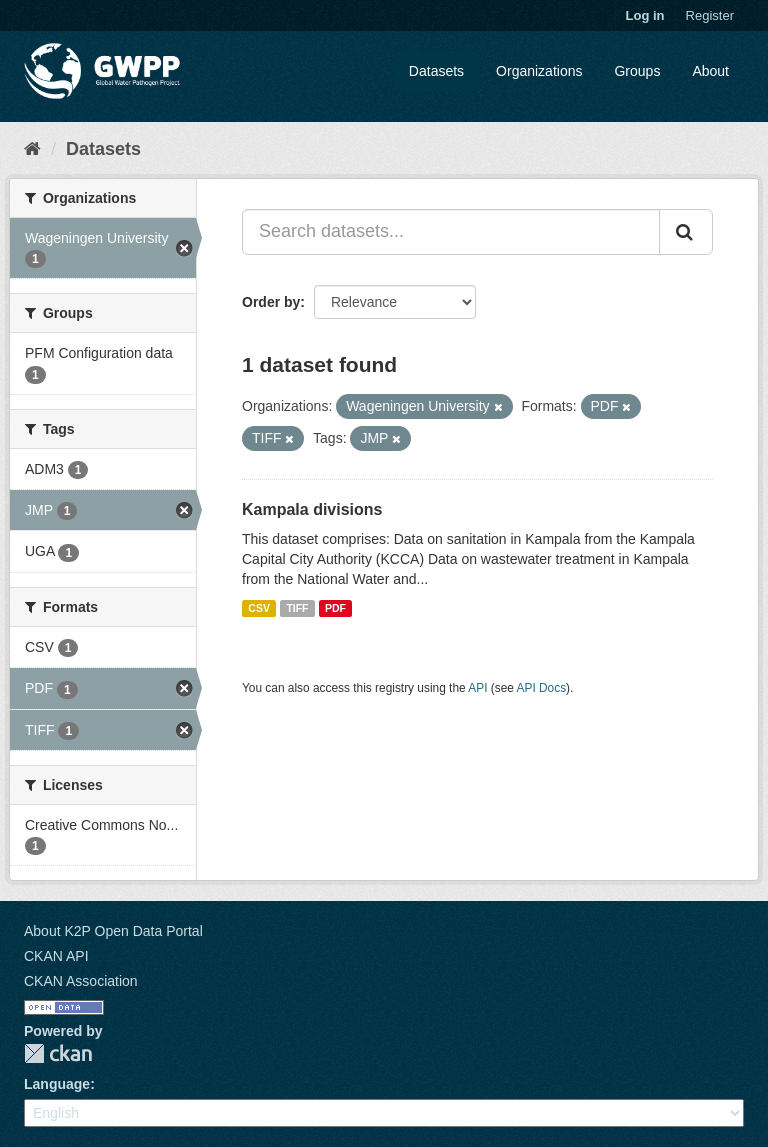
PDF (335, 608)
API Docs (542, 688)
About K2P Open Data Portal (113, 931)
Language (57, 1084)
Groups (637, 71)
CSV (259, 608)
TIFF (297, 608)
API (477, 688)
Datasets (436, 71)
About (710, 71)
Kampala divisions (312, 509)
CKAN (58, 1053)
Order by (271, 302)
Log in (645, 15)
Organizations (539, 71)
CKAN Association (81, 981)
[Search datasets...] (451, 232)
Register (710, 15)
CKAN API (56, 956)
